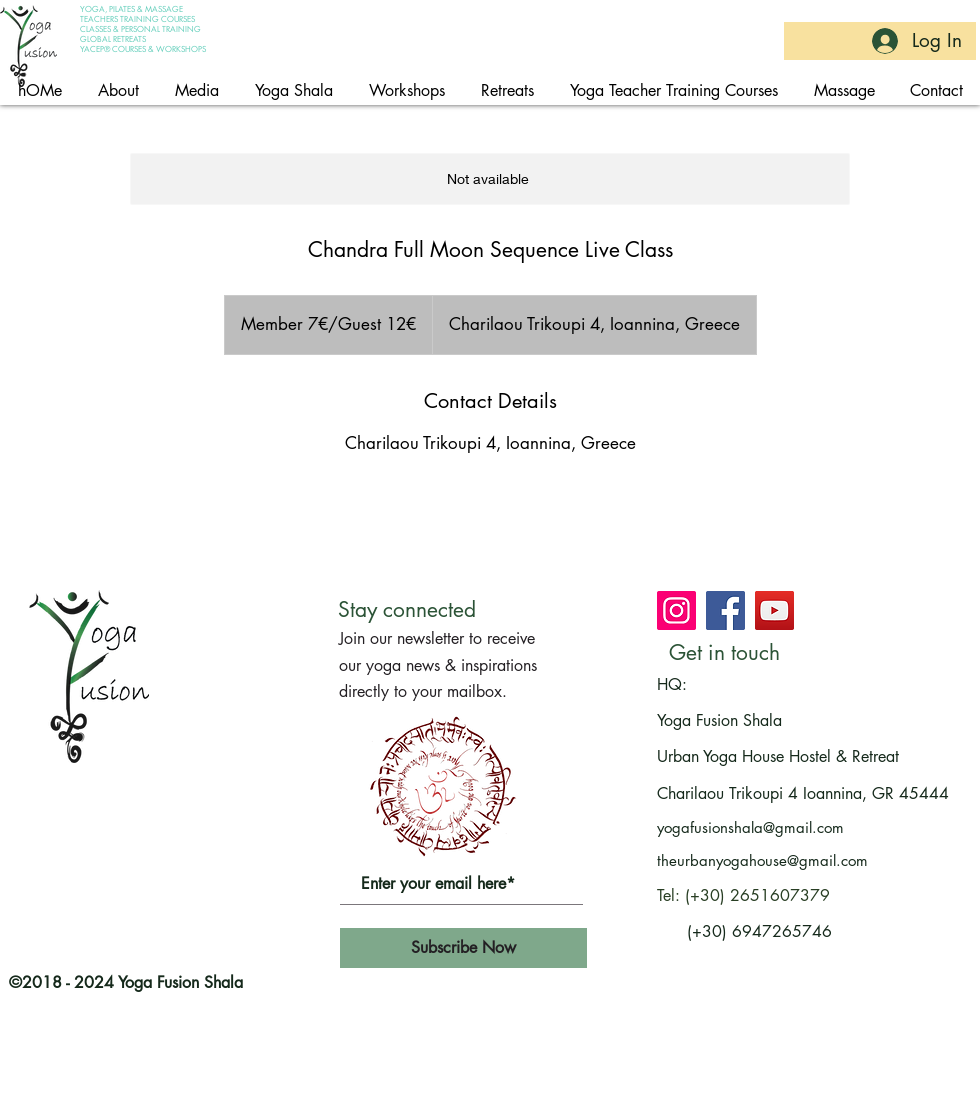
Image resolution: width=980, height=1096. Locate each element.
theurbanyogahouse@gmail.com (762, 860)
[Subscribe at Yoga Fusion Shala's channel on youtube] (774, 610)
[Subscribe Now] (463, 948)
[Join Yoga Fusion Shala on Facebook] (725, 610)
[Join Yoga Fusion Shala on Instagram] (676, 610)
